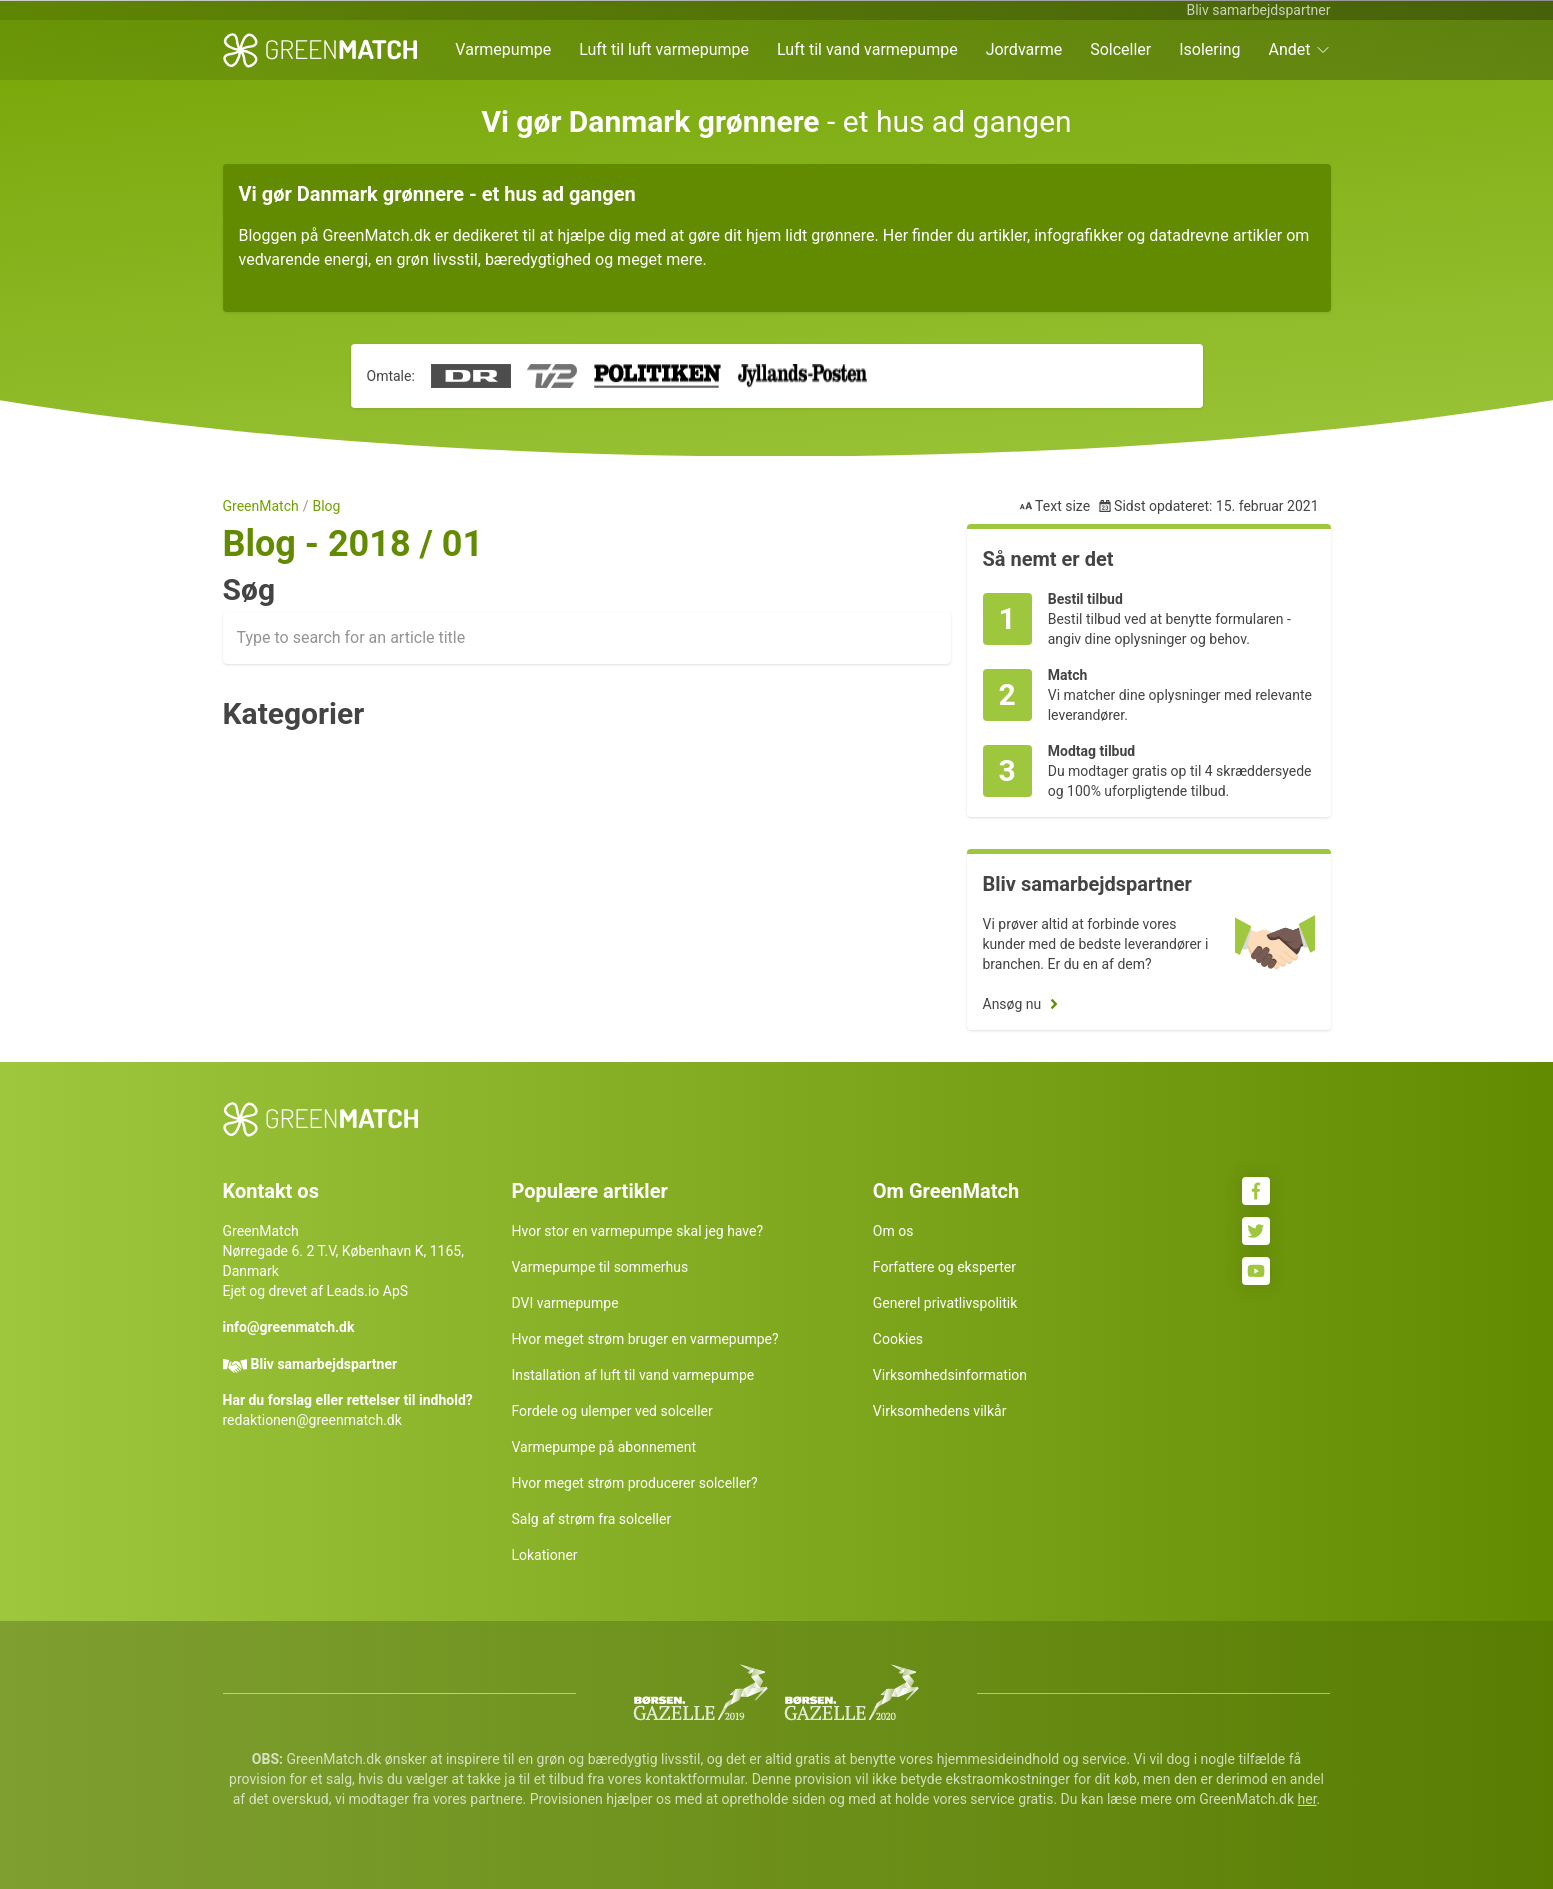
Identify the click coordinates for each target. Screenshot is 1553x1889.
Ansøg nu (1012, 1004)
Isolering (1209, 49)
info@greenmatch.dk (289, 1327)
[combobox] (587, 638)
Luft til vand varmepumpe (867, 49)
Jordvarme (1024, 49)
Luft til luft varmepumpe (664, 49)
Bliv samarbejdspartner (1258, 10)
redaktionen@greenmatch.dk (312, 1420)
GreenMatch (261, 506)
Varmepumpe (503, 49)
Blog (326, 506)
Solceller (1120, 49)
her (1307, 1799)
